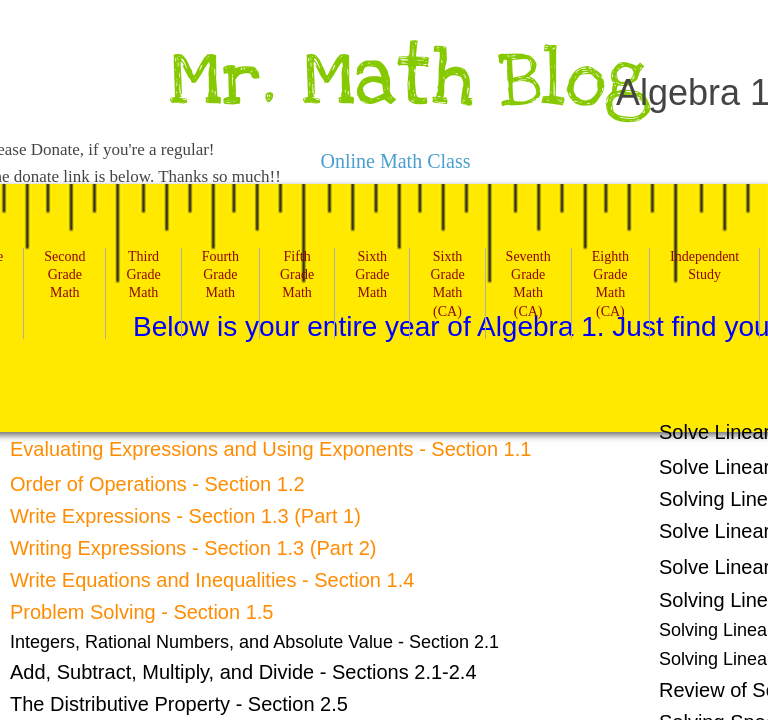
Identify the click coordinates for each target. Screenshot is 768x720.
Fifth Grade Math (297, 274)
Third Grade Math (143, 274)
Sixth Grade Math (372, 274)
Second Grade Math (64, 274)
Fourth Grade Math (220, 274)
